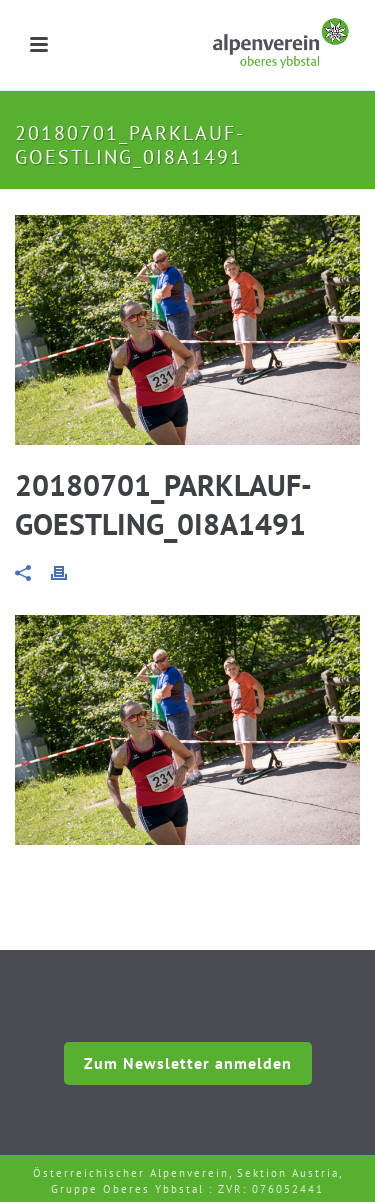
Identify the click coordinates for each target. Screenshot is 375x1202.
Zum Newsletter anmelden (188, 1063)
